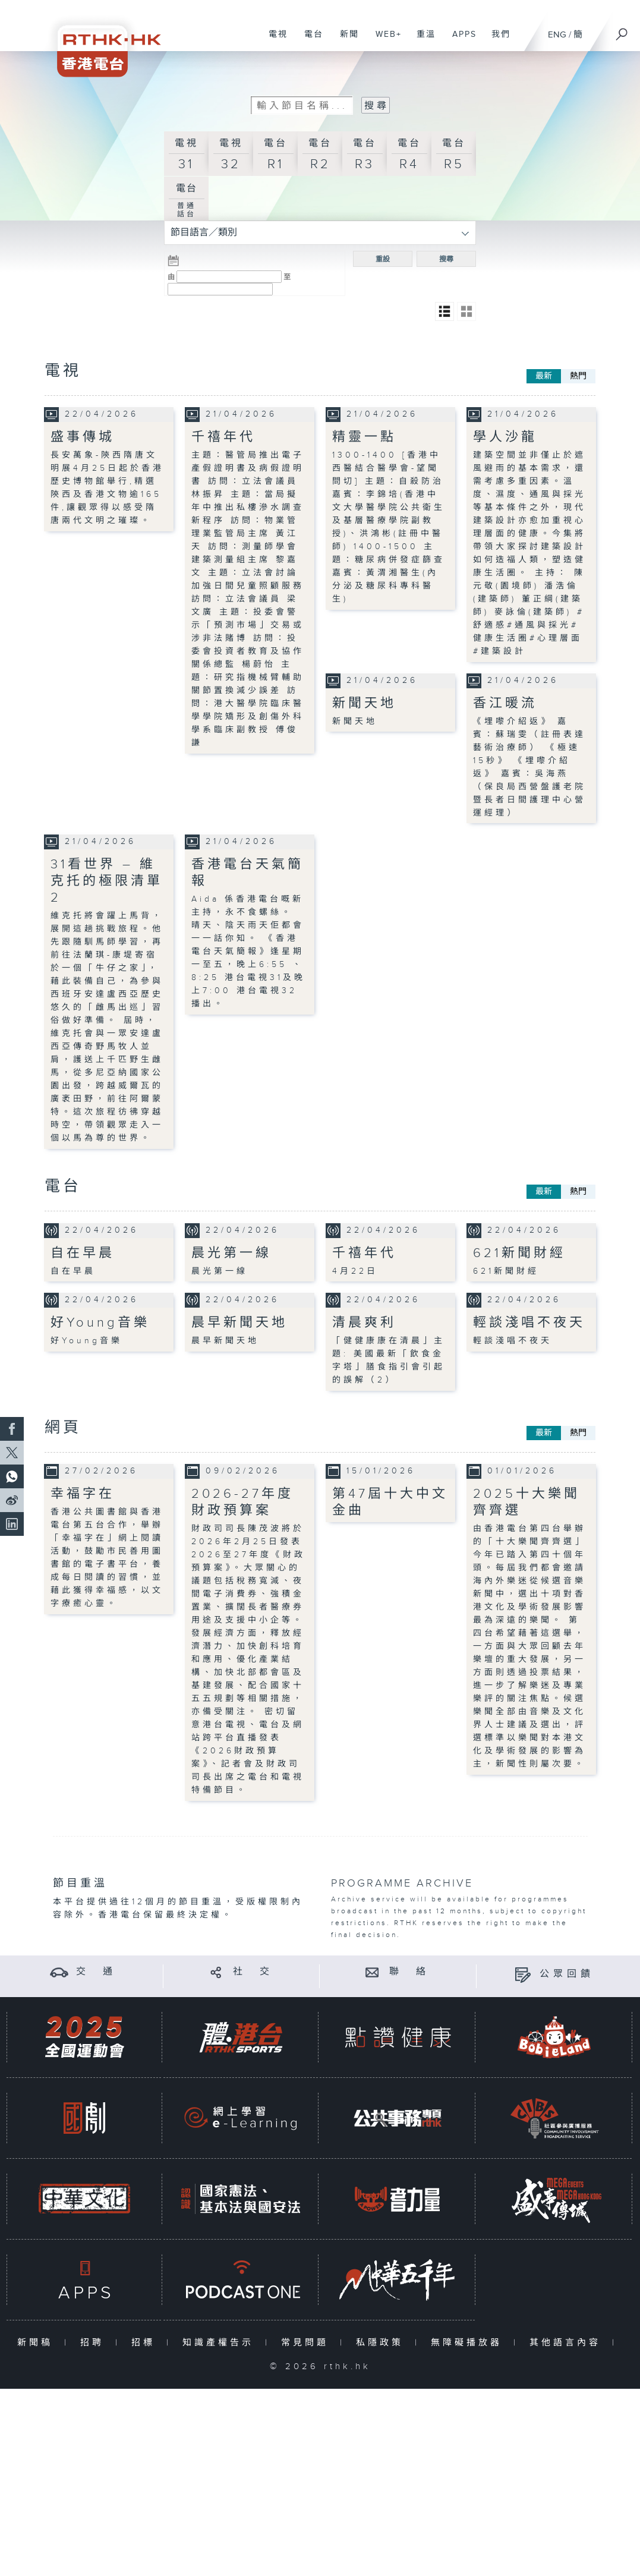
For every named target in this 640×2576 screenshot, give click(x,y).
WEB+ (384, 40)
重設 (383, 259)
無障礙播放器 (469, 2343)
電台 (309, 40)
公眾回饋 (567, 1974)
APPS (460, 40)
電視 (274, 40)
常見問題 (307, 2343)
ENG (557, 35)
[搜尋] (622, 30)
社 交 (253, 1971)
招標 (145, 2343)
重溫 (422, 40)
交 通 (96, 1971)
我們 (496, 40)
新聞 (345, 40)
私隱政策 (382, 2343)
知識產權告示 (220, 2343)
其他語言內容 (567, 2343)
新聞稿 (37, 2343)
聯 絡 (409, 1971)
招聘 (94, 2343)
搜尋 (446, 259)
